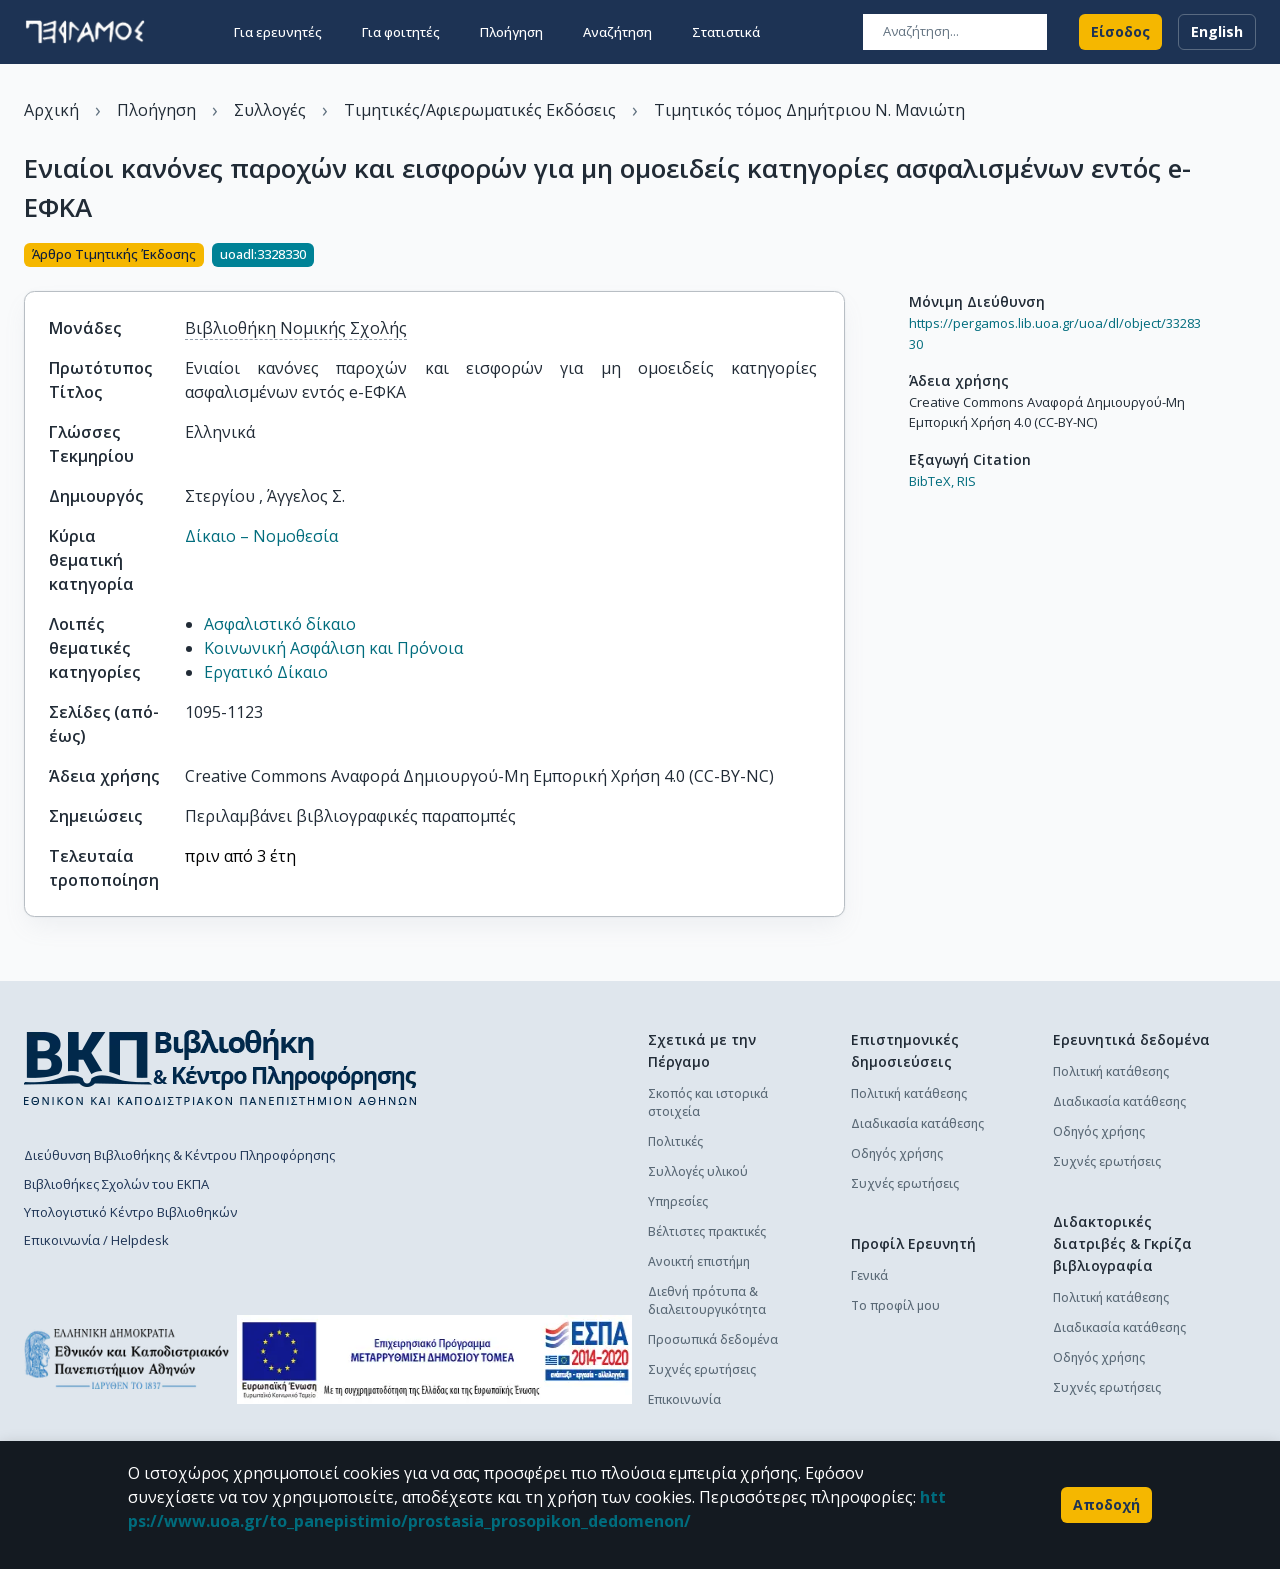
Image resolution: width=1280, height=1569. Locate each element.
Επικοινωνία (684, 1399)
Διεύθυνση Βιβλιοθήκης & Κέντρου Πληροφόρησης (179, 1155)
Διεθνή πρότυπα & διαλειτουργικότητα (707, 1300)
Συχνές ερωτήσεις (702, 1369)
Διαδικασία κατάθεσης (917, 1123)
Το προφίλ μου (895, 1305)
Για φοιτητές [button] (401, 32)
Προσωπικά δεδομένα (713, 1339)
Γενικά (869, 1275)
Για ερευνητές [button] (278, 32)
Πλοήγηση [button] (511, 32)
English (1217, 32)
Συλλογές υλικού (698, 1171)
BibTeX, (931, 481)
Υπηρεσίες (678, 1201)
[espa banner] (434, 1359)
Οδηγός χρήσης (897, 1153)
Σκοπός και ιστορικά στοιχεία (708, 1102)
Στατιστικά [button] (726, 32)
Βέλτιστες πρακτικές (707, 1231)
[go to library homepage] (220, 1067)
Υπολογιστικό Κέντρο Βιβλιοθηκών (130, 1212)
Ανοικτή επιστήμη (699, 1261)
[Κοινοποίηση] (837, 257)
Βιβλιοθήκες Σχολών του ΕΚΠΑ (116, 1184)
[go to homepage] (85, 32)
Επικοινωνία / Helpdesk (96, 1240)
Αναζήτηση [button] (617, 32)
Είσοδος (1120, 32)
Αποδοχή (1106, 1505)
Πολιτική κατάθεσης (909, 1093)
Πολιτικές (675, 1141)
